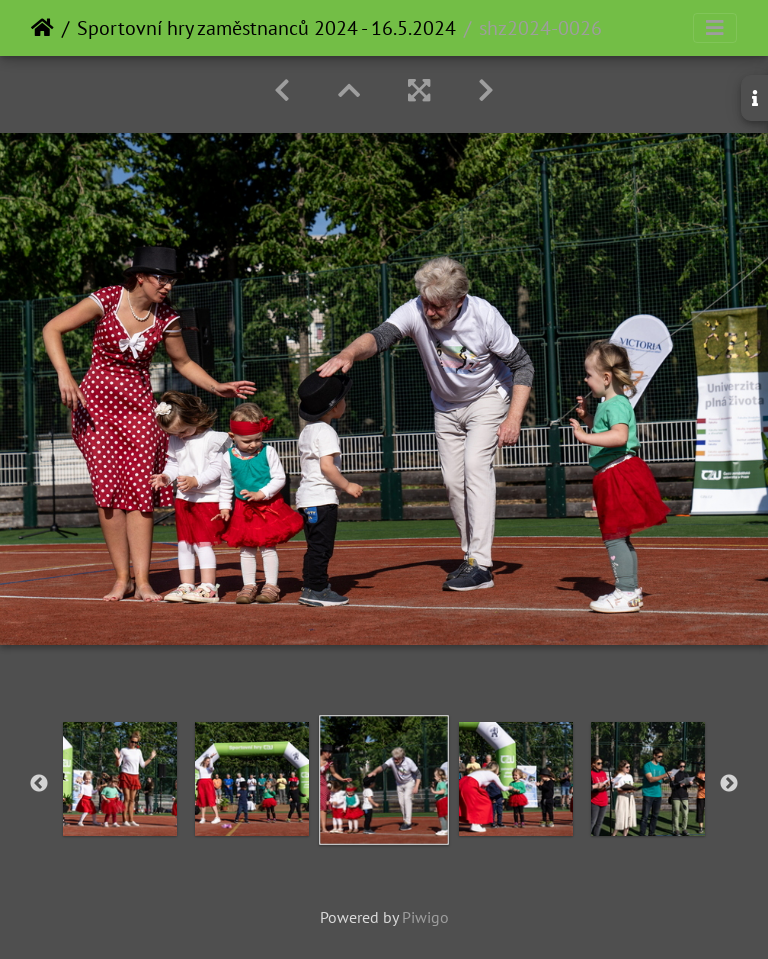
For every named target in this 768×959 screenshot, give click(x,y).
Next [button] (729, 784)
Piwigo (425, 917)
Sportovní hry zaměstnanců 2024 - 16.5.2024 (266, 28)
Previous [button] (39, 784)
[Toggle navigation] (715, 28)
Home (42, 28)
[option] (120, 779)
